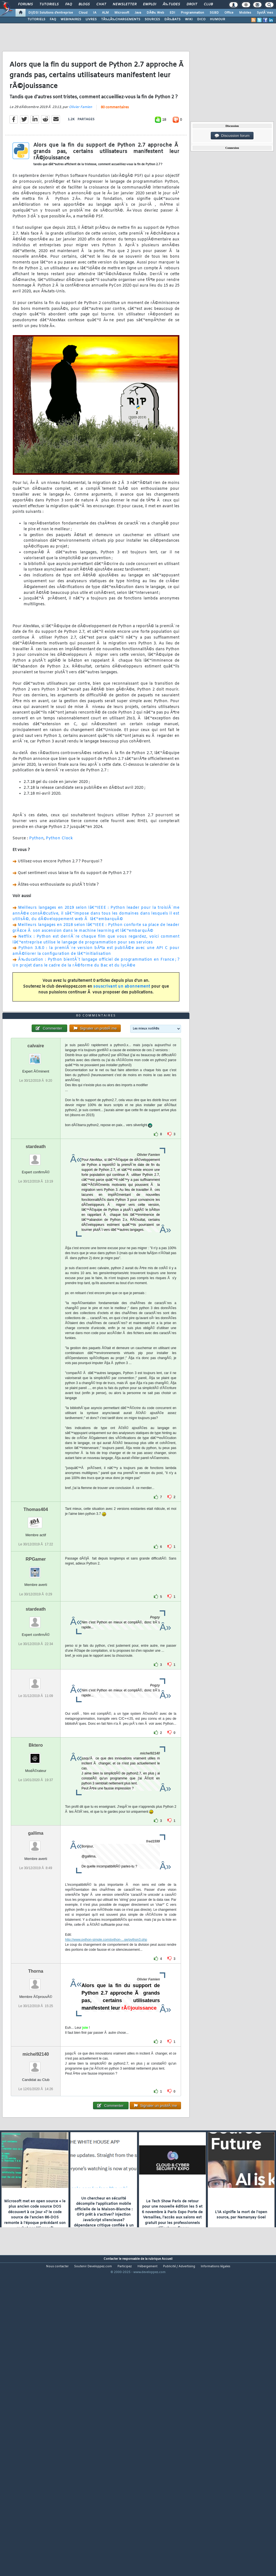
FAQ (68, 4)
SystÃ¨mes (265, 13)
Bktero (36, 1868)
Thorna (35, 2094)
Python (36, 879)
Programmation (192, 13)
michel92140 (35, 2177)
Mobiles (245, 13)
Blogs (84, 4)
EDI (172, 13)
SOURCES (152, 19)
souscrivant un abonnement (121, 1027)
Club (208, 4)
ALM (105, 13)
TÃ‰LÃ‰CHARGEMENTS (120, 19)
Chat (101, 4)
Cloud (83, 13)
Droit (192, 4)
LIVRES (91, 19)
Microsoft (121, 13)
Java (138, 13)
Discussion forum (232, 136)
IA (94, 13)
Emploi (149, 4)
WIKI (189, 19)
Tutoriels (49, 4)
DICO (201, 19)
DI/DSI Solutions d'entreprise (50, 13)
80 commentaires (115, 148)
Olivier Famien (80, 148)
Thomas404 (36, 1632)
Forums (25, 4)
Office (229, 13)
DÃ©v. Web (155, 13)
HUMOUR (217, 19)
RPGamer (36, 1682)
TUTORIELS (36, 19)
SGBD (214, 13)
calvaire (35, 1168)
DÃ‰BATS (172, 19)
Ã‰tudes (171, 4)
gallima (35, 1956)
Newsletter (124, 4)
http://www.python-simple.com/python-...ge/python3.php (106, 2063)
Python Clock (59, 879)
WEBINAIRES (71, 19)
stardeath (36, 1269)
